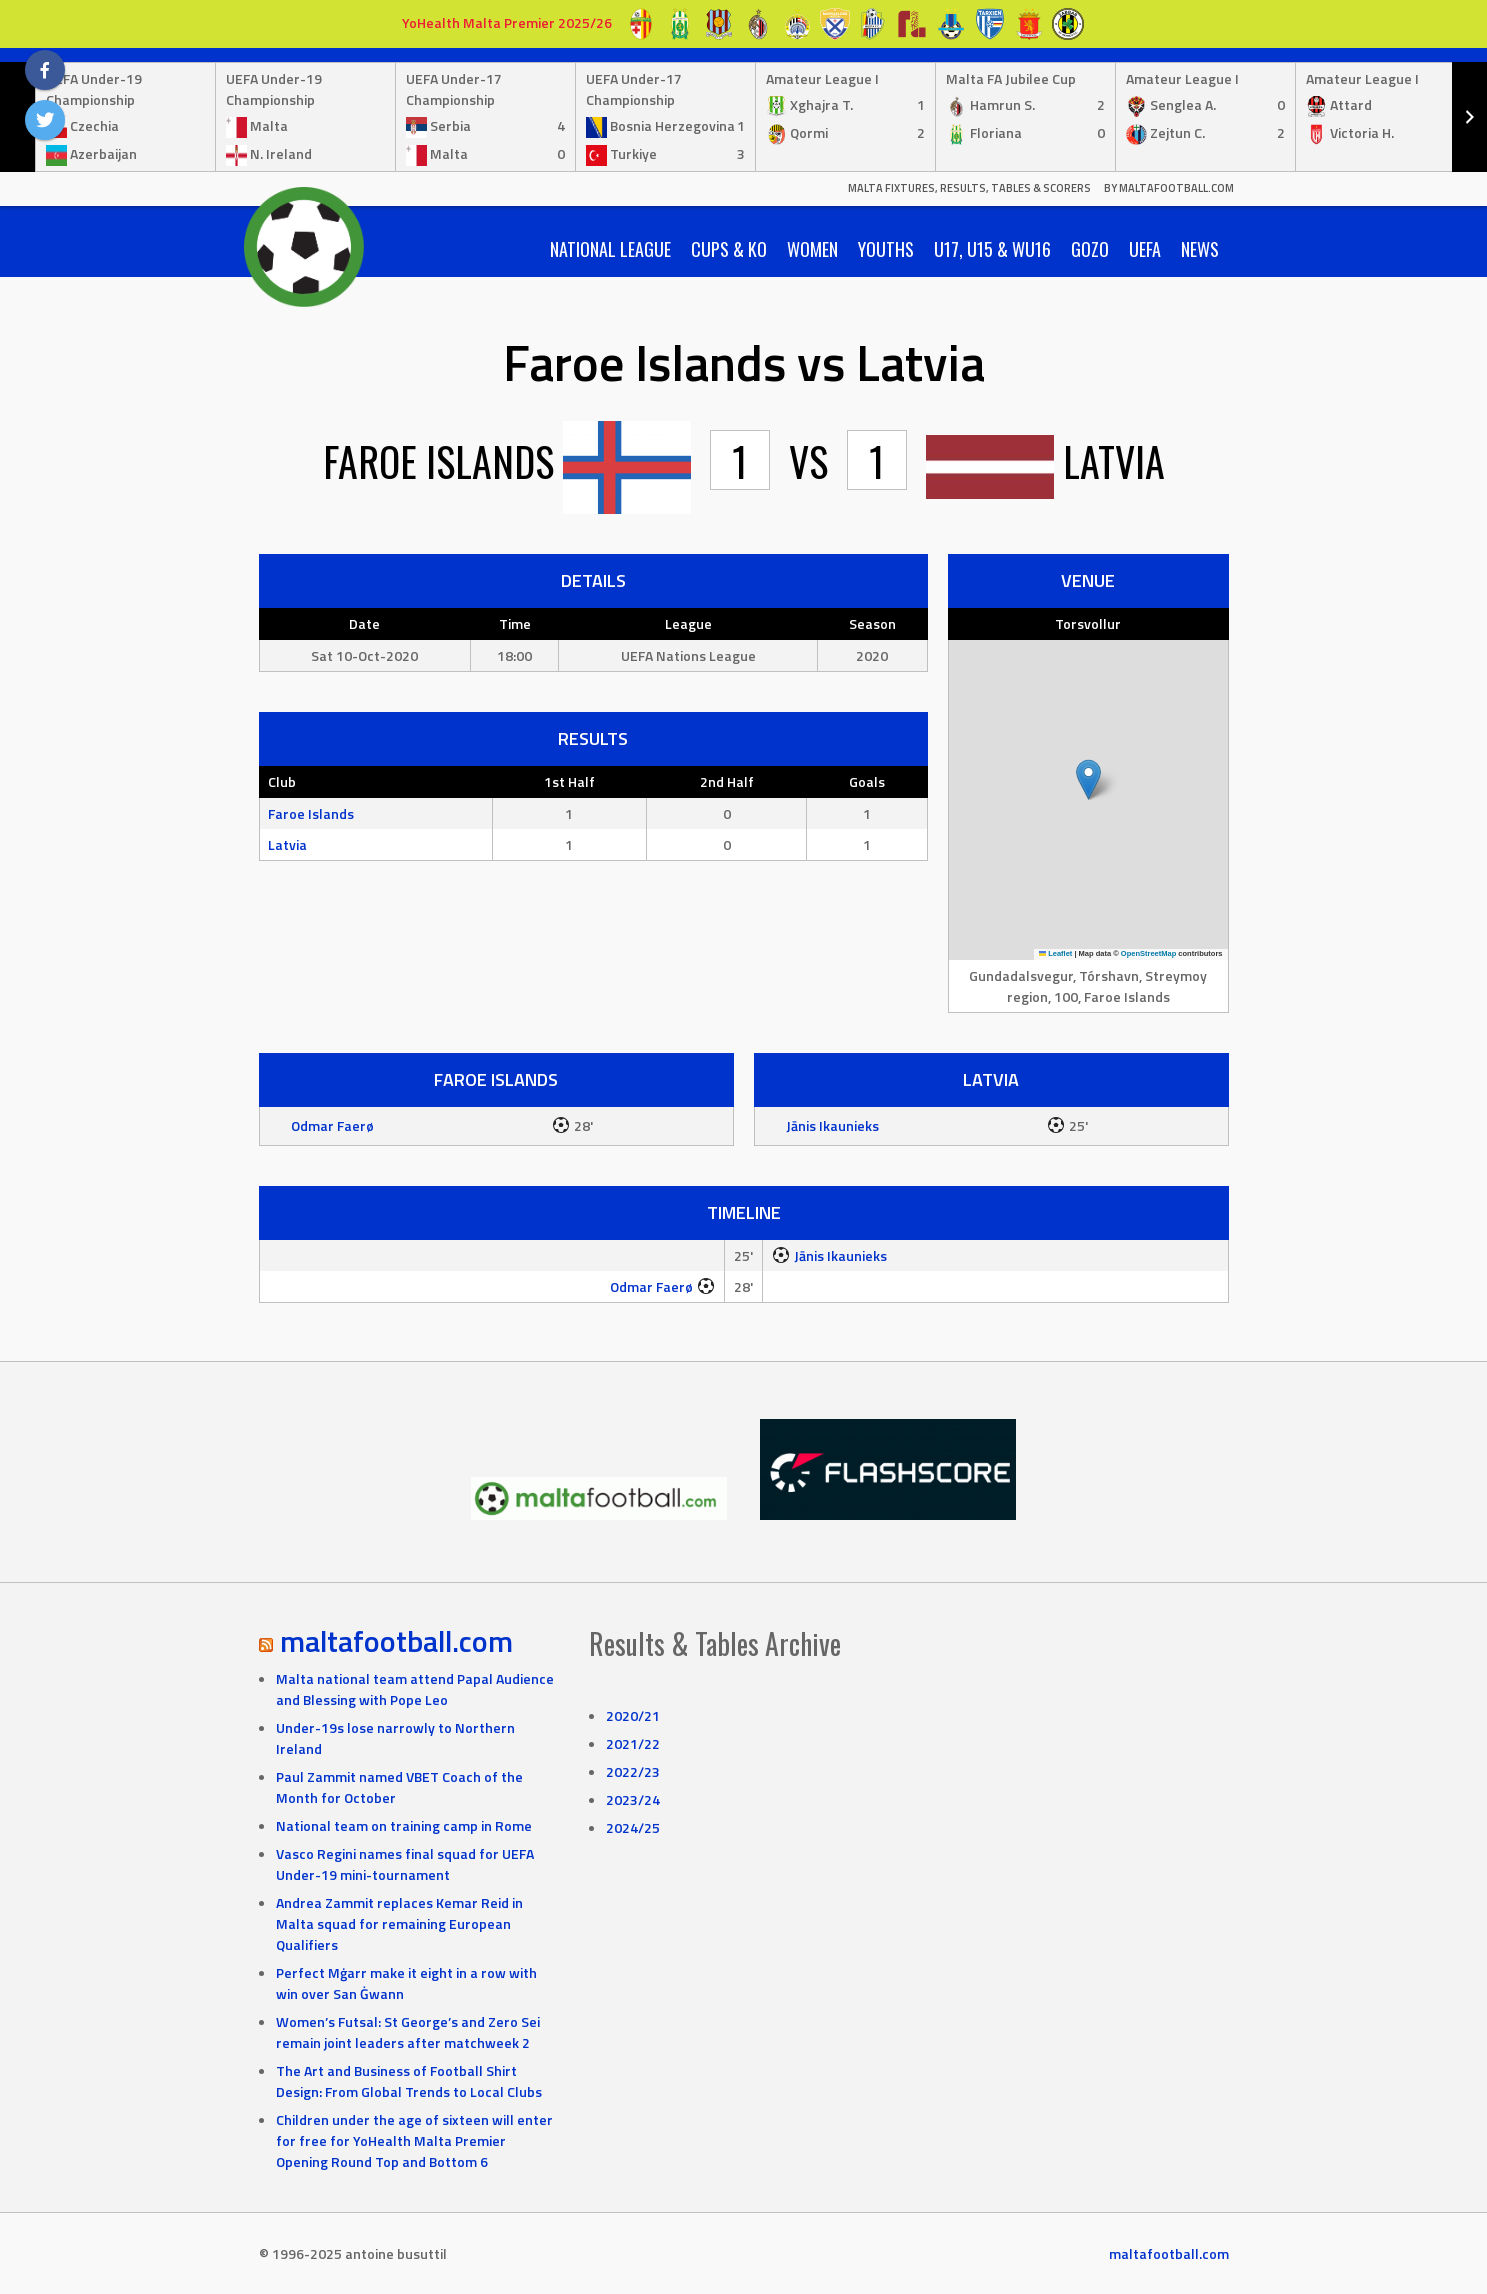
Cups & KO (729, 249)
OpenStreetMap (1148, 953)
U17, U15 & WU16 (992, 249)
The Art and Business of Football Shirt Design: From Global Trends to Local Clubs (409, 2081)
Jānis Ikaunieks (832, 1125)
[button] (1088, 779)
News (1200, 249)
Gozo (1090, 249)
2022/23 (633, 1771)
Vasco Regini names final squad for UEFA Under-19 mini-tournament (405, 1864)
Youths (886, 249)
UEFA (1145, 249)
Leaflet (1056, 953)
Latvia (287, 844)
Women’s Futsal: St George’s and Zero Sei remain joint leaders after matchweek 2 (408, 2032)
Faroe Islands (311, 813)
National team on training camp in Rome (404, 1825)
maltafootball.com (396, 1641)
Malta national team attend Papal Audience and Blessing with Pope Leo (415, 1689)
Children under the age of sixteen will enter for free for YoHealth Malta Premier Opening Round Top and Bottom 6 (414, 2140)
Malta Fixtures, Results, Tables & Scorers (969, 188)
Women (812, 249)
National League (610, 249)
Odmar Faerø (332, 1125)
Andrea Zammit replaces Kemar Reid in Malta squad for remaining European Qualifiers (399, 1923)
